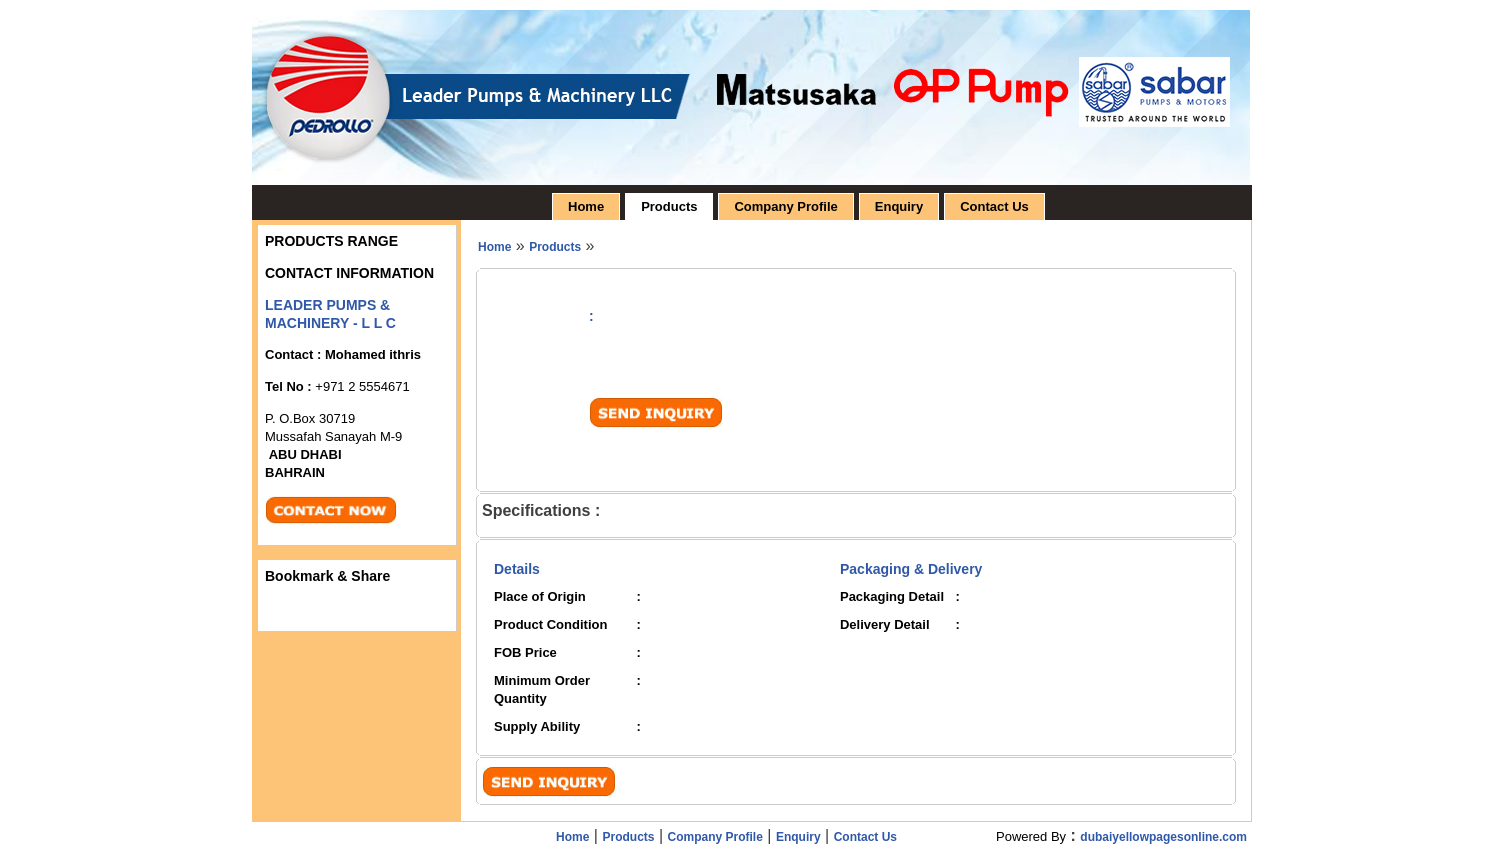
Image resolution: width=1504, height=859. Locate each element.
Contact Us (994, 206)
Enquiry (899, 206)
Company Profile (785, 206)
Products (669, 206)
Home (586, 206)
